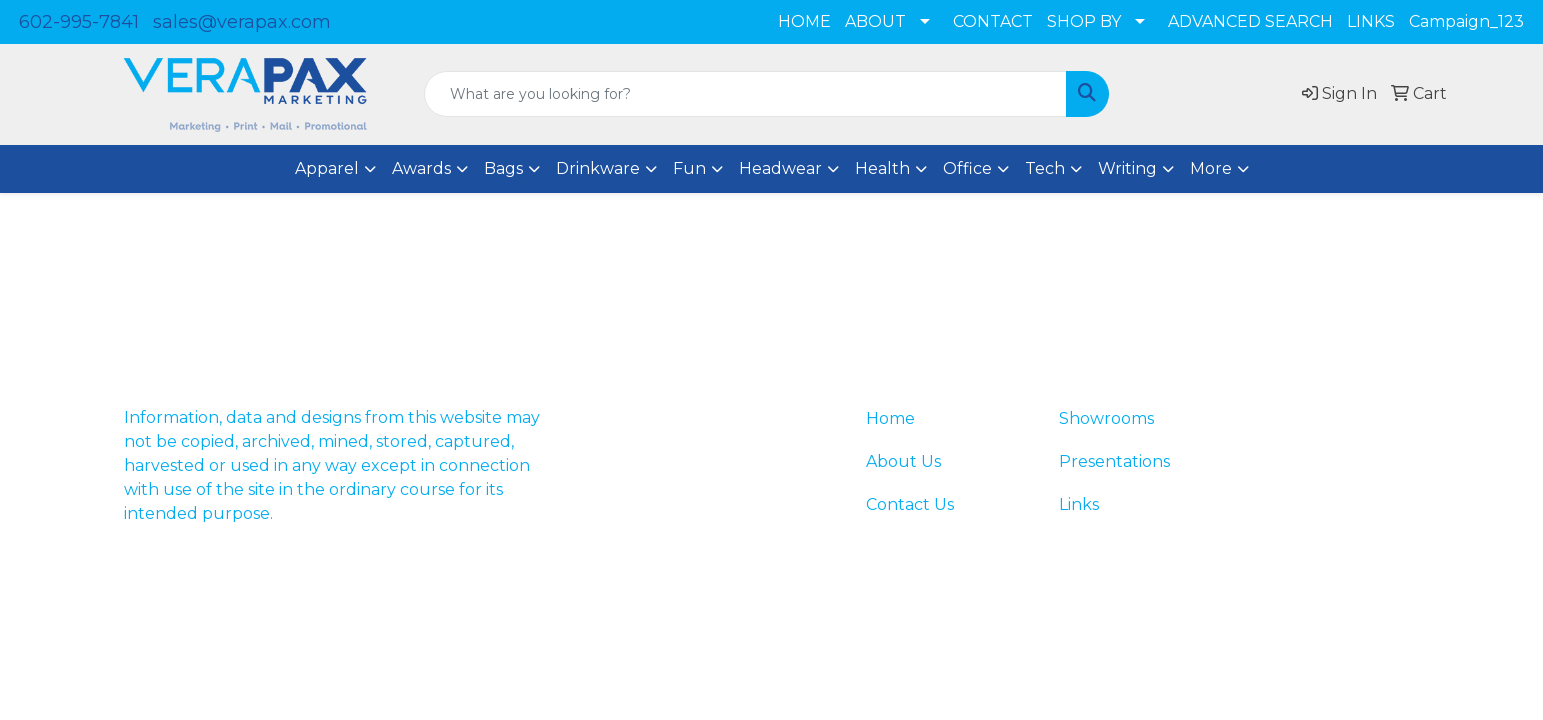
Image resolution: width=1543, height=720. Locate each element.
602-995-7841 (79, 22)
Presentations (1114, 461)
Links (1079, 504)
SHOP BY (1084, 21)
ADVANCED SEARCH (1250, 21)
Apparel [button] (327, 168)
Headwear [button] (780, 168)
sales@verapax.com (242, 22)
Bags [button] (503, 168)
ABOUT (875, 21)
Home (890, 418)
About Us (903, 461)
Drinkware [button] (598, 168)
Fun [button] (689, 168)
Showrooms (1106, 418)
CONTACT (993, 21)
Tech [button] (1045, 168)
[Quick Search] (745, 94)
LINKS (1371, 21)
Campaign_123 (1466, 21)
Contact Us (910, 504)
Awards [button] (421, 168)
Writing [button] (1127, 168)
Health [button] (882, 168)
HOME (804, 21)
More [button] (1211, 168)
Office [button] (967, 168)
